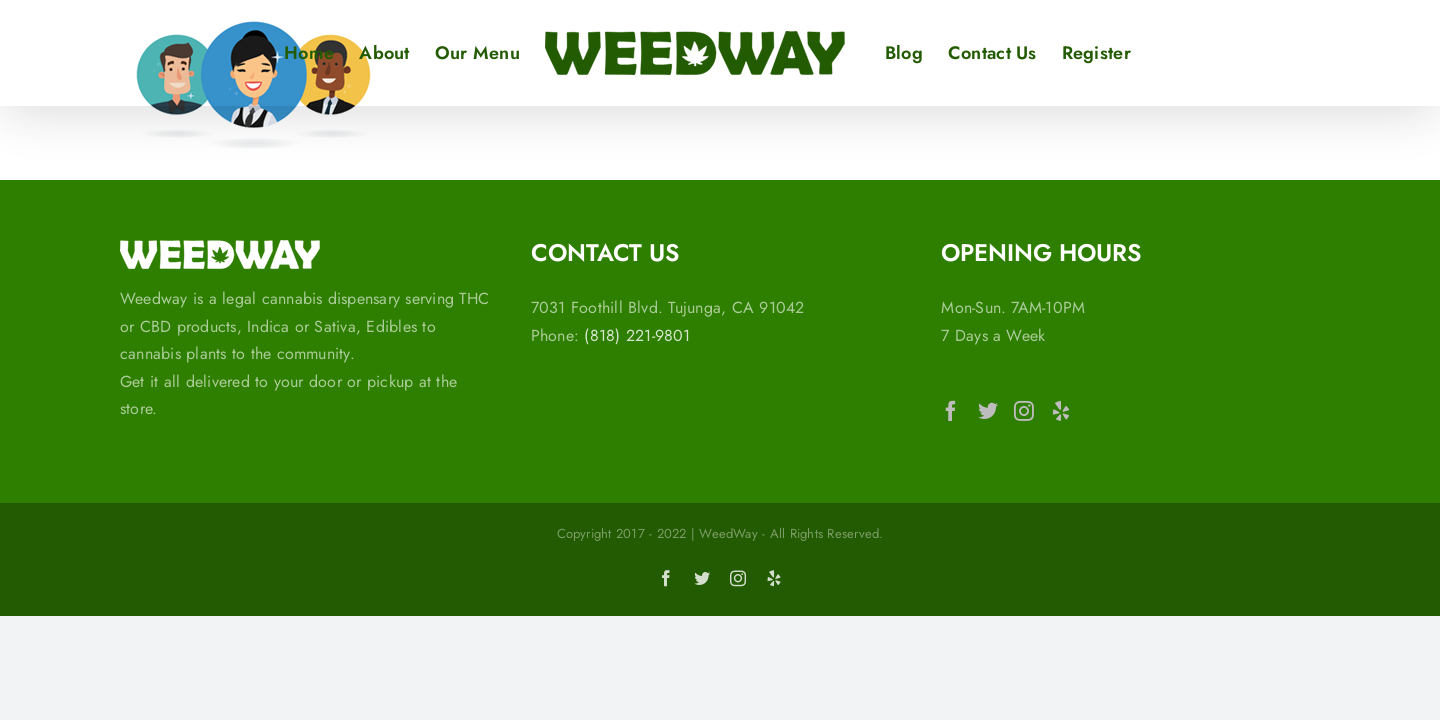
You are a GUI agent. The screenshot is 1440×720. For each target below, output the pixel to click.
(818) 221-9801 (637, 335)
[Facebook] (951, 411)
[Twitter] (988, 411)
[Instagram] (1024, 411)
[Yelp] (1061, 411)
